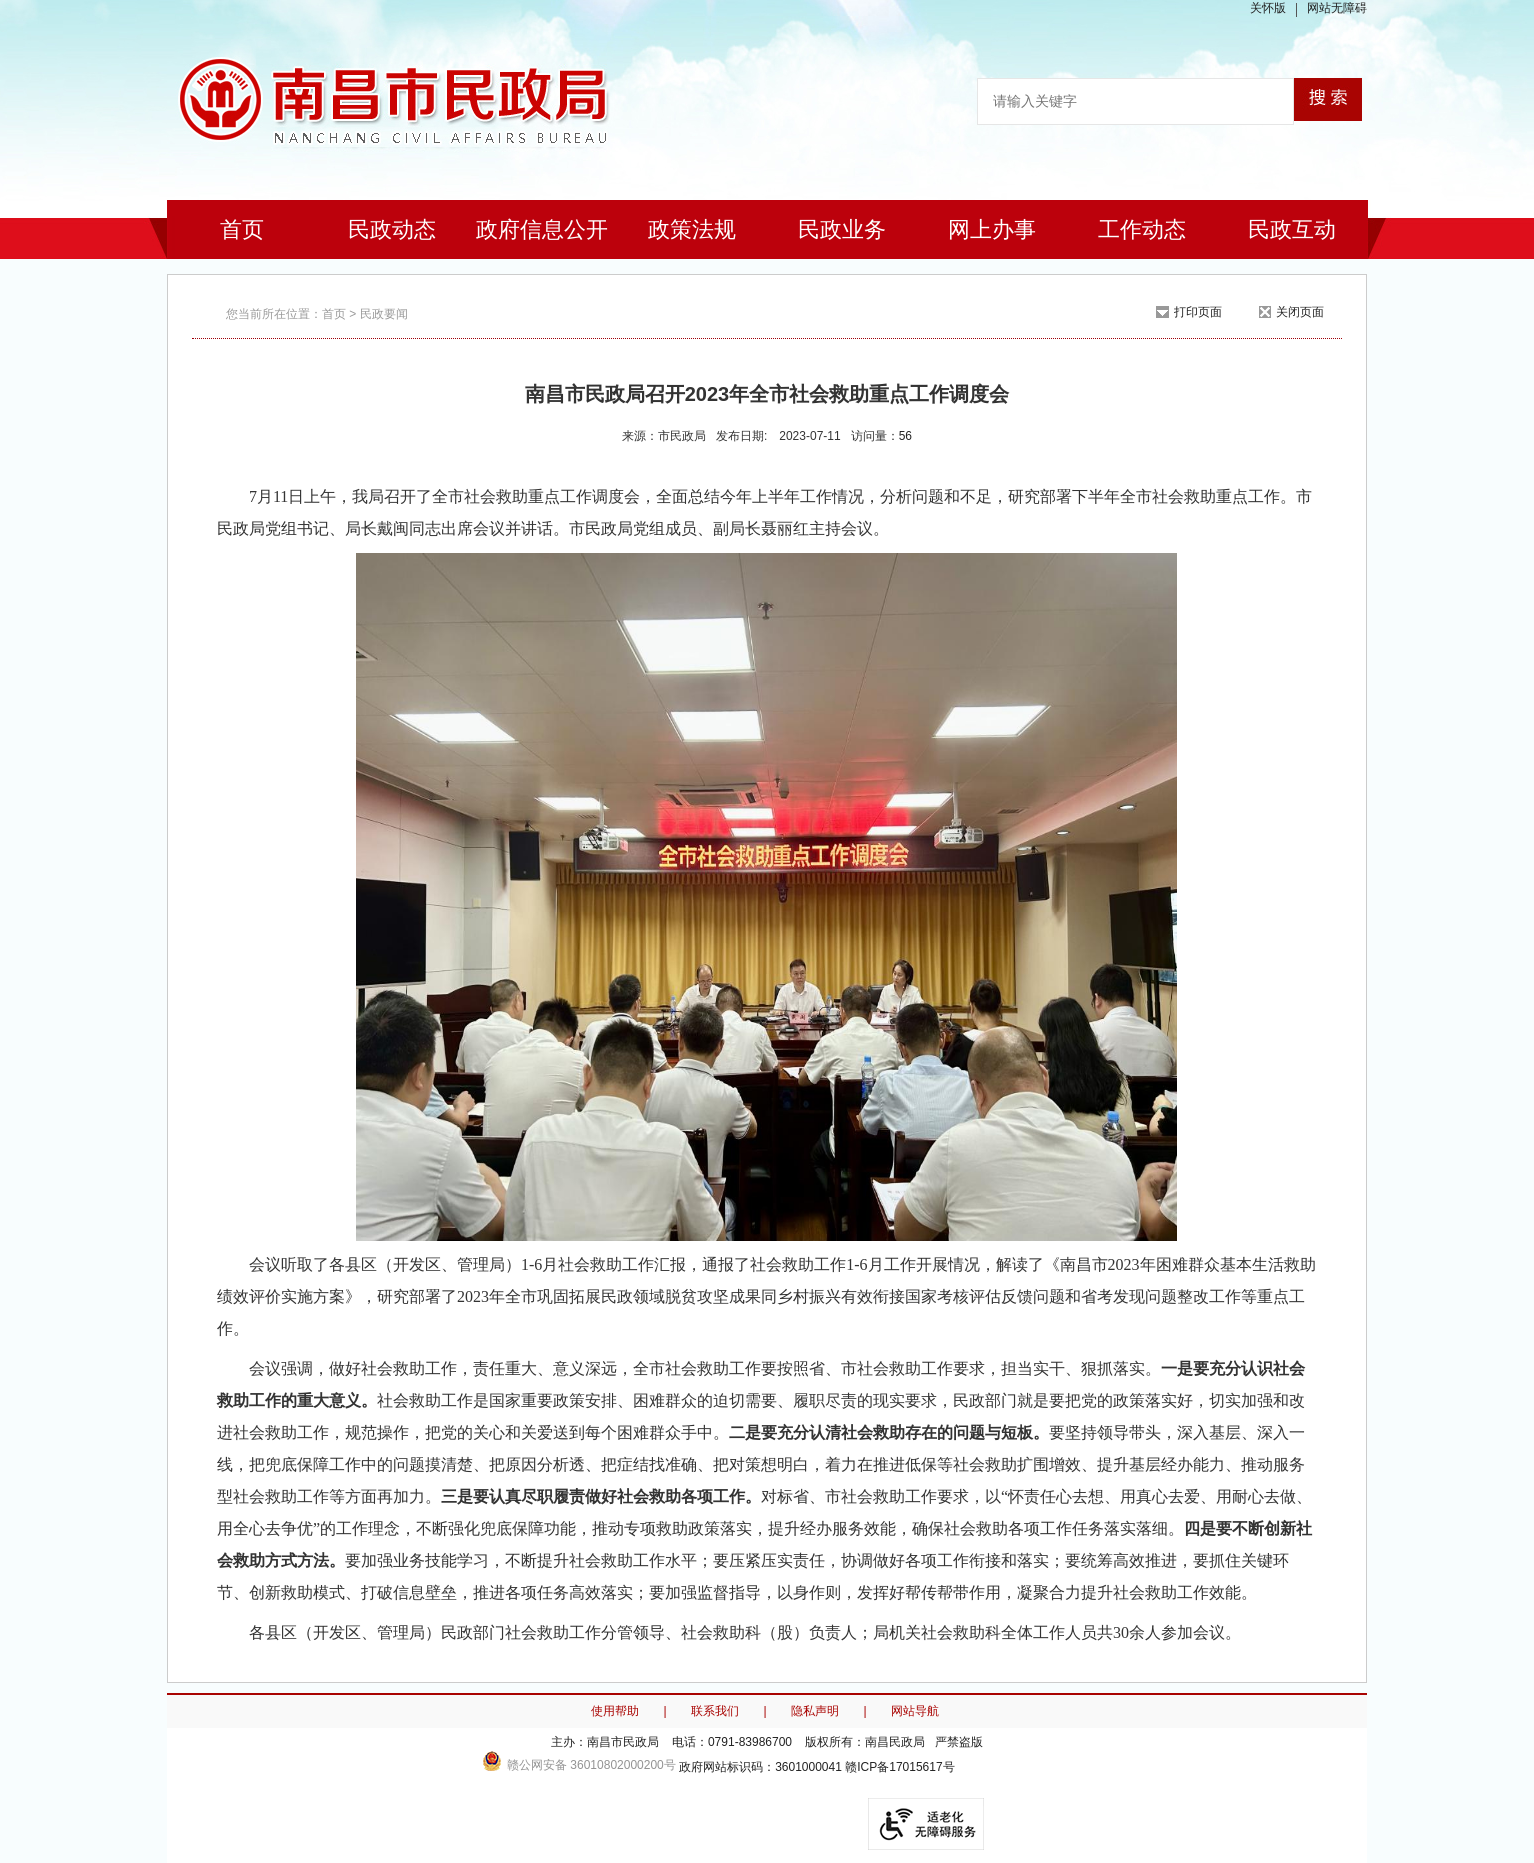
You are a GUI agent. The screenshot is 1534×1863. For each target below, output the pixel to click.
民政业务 (842, 229)
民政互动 (1292, 229)
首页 (242, 229)
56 (905, 436)
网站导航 (915, 1711)
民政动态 (392, 229)
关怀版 (1268, 8)
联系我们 (715, 1711)
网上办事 (992, 229)
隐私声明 (815, 1711)
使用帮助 (615, 1711)
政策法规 (692, 229)
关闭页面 (1300, 312)
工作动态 (1142, 229)
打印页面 (1198, 312)
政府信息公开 (542, 229)
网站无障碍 (1337, 8)
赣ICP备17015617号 (899, 1767)
